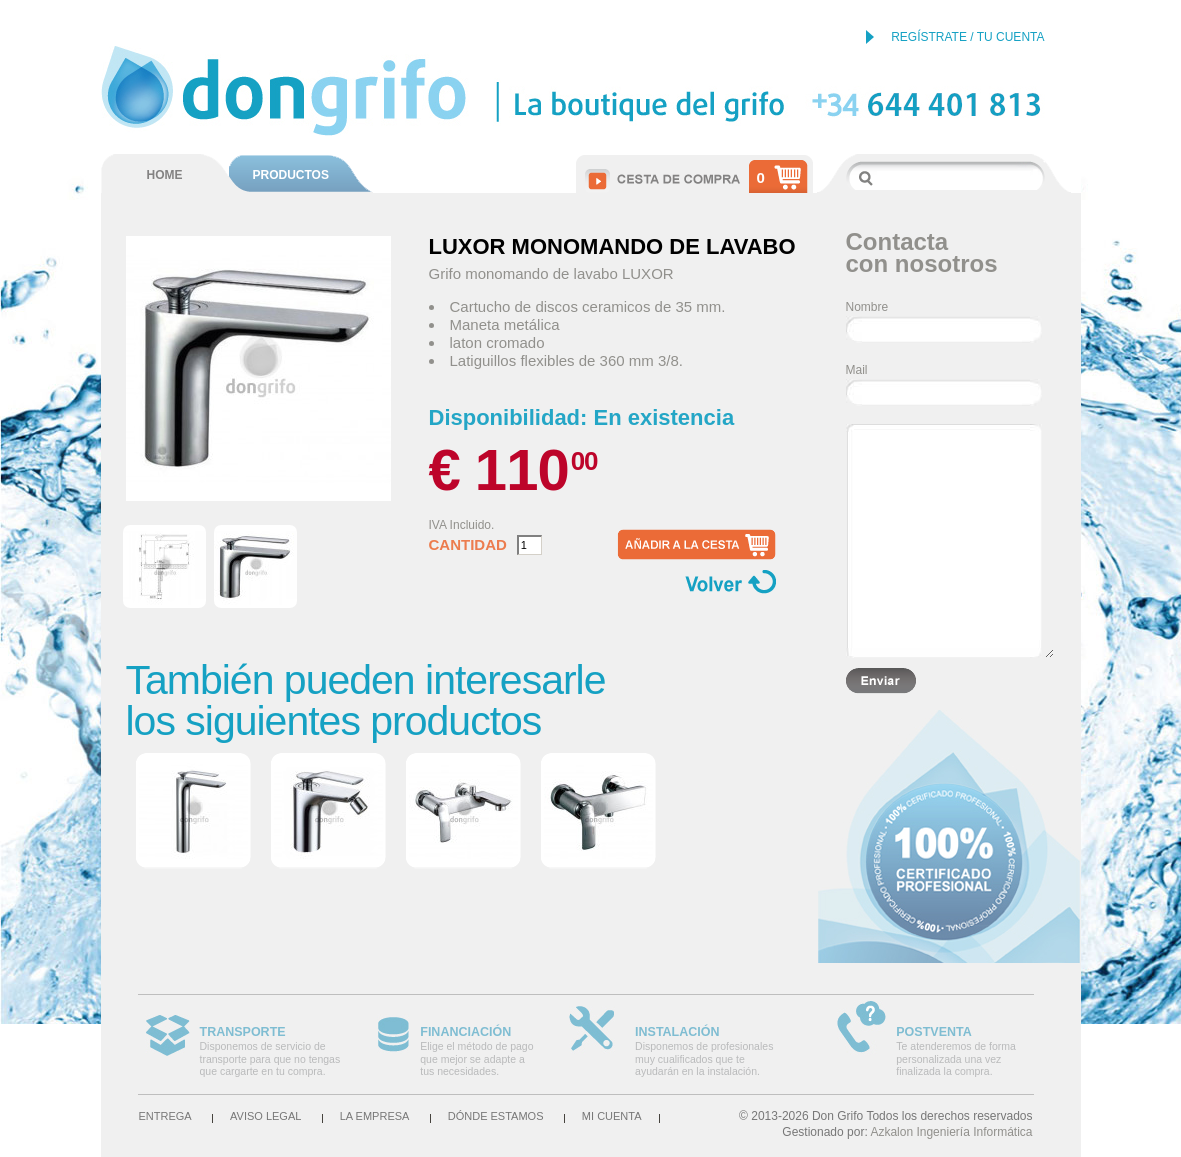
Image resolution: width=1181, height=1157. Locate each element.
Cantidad (468, 545)
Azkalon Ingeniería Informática (951, 1132)
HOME (165, 175)
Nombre (867, 307)
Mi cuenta (612, 1116)
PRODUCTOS (291, 175)
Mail (857, 370)
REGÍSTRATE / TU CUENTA (967, 37)
